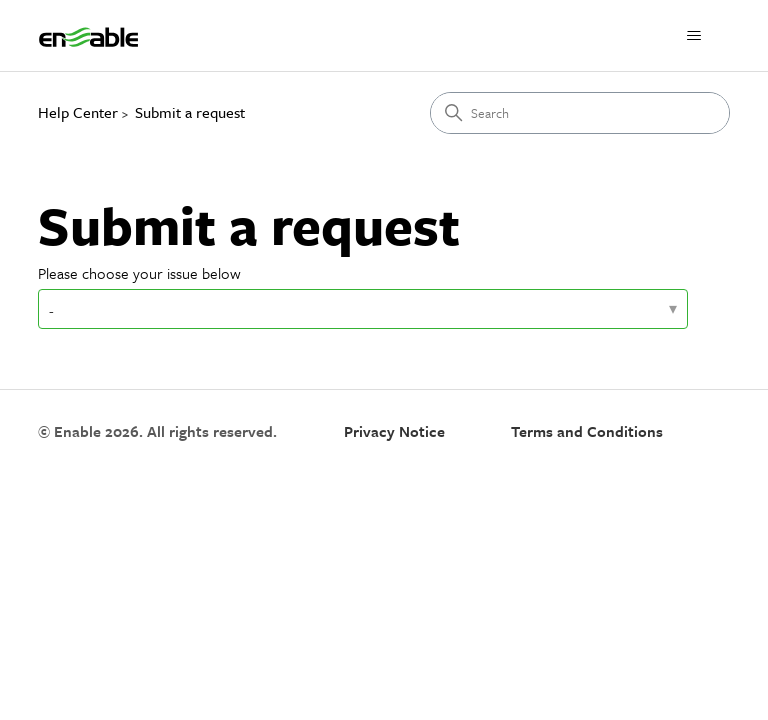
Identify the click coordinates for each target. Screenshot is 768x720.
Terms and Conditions (587, 431)
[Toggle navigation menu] (694, 36)
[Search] (580, 113)
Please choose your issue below (139, 273)
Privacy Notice (394, 431)
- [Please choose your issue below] (51, 310)
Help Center (78, 112)
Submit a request (190, 112)
